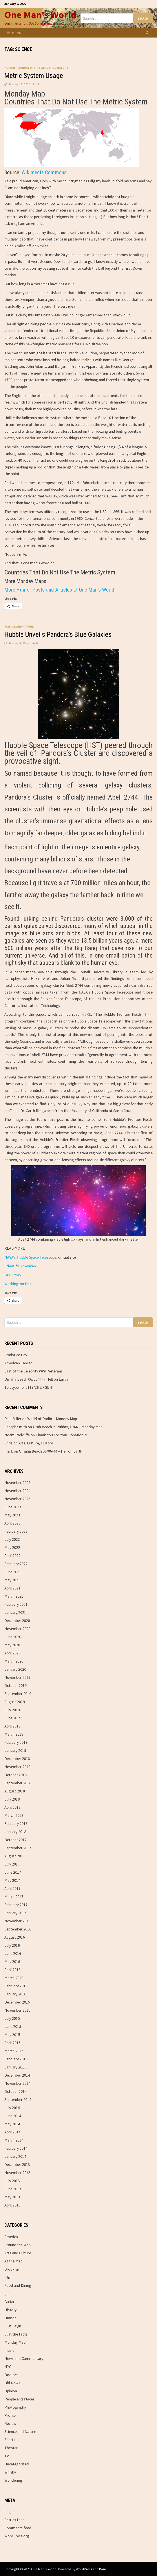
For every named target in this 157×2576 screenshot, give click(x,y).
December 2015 (17, 2002)
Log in (9, 2511)
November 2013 (17, 2172)
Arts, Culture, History (35, 1443)
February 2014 (15, 2148)
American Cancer (18, 1362)
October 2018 (15, 1774)
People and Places (19, 2399)
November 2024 (17, 1490)
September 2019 (17, 1693)
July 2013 (12, 2180)
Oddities (11, 2374)
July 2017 (12, 1864)
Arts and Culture (17, 2252)
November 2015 (17, 2010)
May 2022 (12, 1547)
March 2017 (13, 1896)
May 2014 (12, 2123)
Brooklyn (11, 2269)
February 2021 (15, 1604)
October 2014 (15, 2091)
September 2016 (17, 1929)
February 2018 (15, 1823)
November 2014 (17, 2083)
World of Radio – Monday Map (52, 1418)
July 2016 (12, 1945)
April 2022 (12, 1555)
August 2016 (14, 1937)
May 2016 (12, 1961)
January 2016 (15, 1994)
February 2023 (15, 1531)
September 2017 (17, 1847)
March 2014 (13, 2140)
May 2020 (12, 1644)
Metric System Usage (33, 75)
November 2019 (17, 1677)
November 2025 (17, 1482)
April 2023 (12, 1523)
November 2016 (17, 1920)
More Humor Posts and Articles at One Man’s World (59, 590)
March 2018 (13, 1815)
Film (7, 2277)
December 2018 (17, 1758)
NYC (7, 2366)
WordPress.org (16, 2535)
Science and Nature (53, 68)
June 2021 (12, 1571)
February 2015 (15, 2058)
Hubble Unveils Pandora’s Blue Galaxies (57, 634)
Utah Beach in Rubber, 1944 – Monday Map (67, 1426)
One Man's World (40, 15)
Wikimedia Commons (44, 172)
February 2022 (15, 1563)
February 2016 (15, 1985)
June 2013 (12, 2188)
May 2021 (12, 1579)
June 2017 (12, 1872)
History (10, 2309)
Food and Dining (17, 2285)
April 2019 (12, 1726)
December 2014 (17, 2075)
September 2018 (17, 1782)
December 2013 (17, 2164)
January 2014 (15, 2156)
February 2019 (15, 1742)
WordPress (84, 2569)
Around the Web (17, 2244)
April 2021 (12, 1588)
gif (6, 2293)
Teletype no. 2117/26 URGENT (29, 1387)
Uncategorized (16, 2464)
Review (10, 2423)
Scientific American (20, 1265)
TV (6, 2455)
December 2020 (17, 1620)
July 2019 (12, 1709)
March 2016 (13, 1977)
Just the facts (15, 2334)
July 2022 (12, 1539)
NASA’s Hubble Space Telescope (30, 1257)
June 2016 (12, 1953)
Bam (102, 2569)
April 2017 (12, 1888)
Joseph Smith (15, 1426)
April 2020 (12, 1653)
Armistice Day (15, 1354)
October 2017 (15, 1839)
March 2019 (13, 1734)
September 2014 (17, 2099)
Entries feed (14, 2519)
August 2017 (14, 1855)
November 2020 (17, 1628)
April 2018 (12, 1807)
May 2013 (12, 2196)
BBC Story (12, 1274)
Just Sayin (12, 2325)
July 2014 (12, 2107)
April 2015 (12, 2042)
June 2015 (12, 2026)
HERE (86, 1014)
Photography (15, 2407)
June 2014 (12, 2115)
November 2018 (17, 1766)
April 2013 (12, 2205)
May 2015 (12, 2034)
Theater (11, 2447)
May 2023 (12, 1515)
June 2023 (12, 1506)
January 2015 (15, 2067)
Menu (14, 32)
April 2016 (12, 1969)
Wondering (13, 2480)
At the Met (13, 2261)
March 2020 (13, 1661)
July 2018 (12, 1799)
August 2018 (14, 1791)
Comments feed (17, 2527)
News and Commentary (23, 2358)
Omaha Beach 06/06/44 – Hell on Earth (36, 1379)
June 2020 (12, 1636)
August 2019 (14, 1701)
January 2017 (15, 1912)
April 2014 (12, 2132)
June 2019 (12, 1717)
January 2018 (15, 1831)
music (9, 2350)
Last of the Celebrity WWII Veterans (33, 1371)
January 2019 (15, 1750)
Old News (12, 2382)
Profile (10, 2415)
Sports (9, 2439)
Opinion (10, 2390)
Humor (9, 68)
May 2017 (12, 1880)
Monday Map (26, 68)
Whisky (10, 2472)
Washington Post (18, 1283)
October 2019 (15, 1685)
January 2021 (15, 1612)
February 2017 (15, 1904)
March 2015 (13, 2050)
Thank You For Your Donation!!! (61, 1434)
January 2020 (15, 1669)
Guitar (9, 2301)
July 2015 (12, 2018)
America (11, 2236)
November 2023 (17, 1498)
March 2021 (13, 1596)
